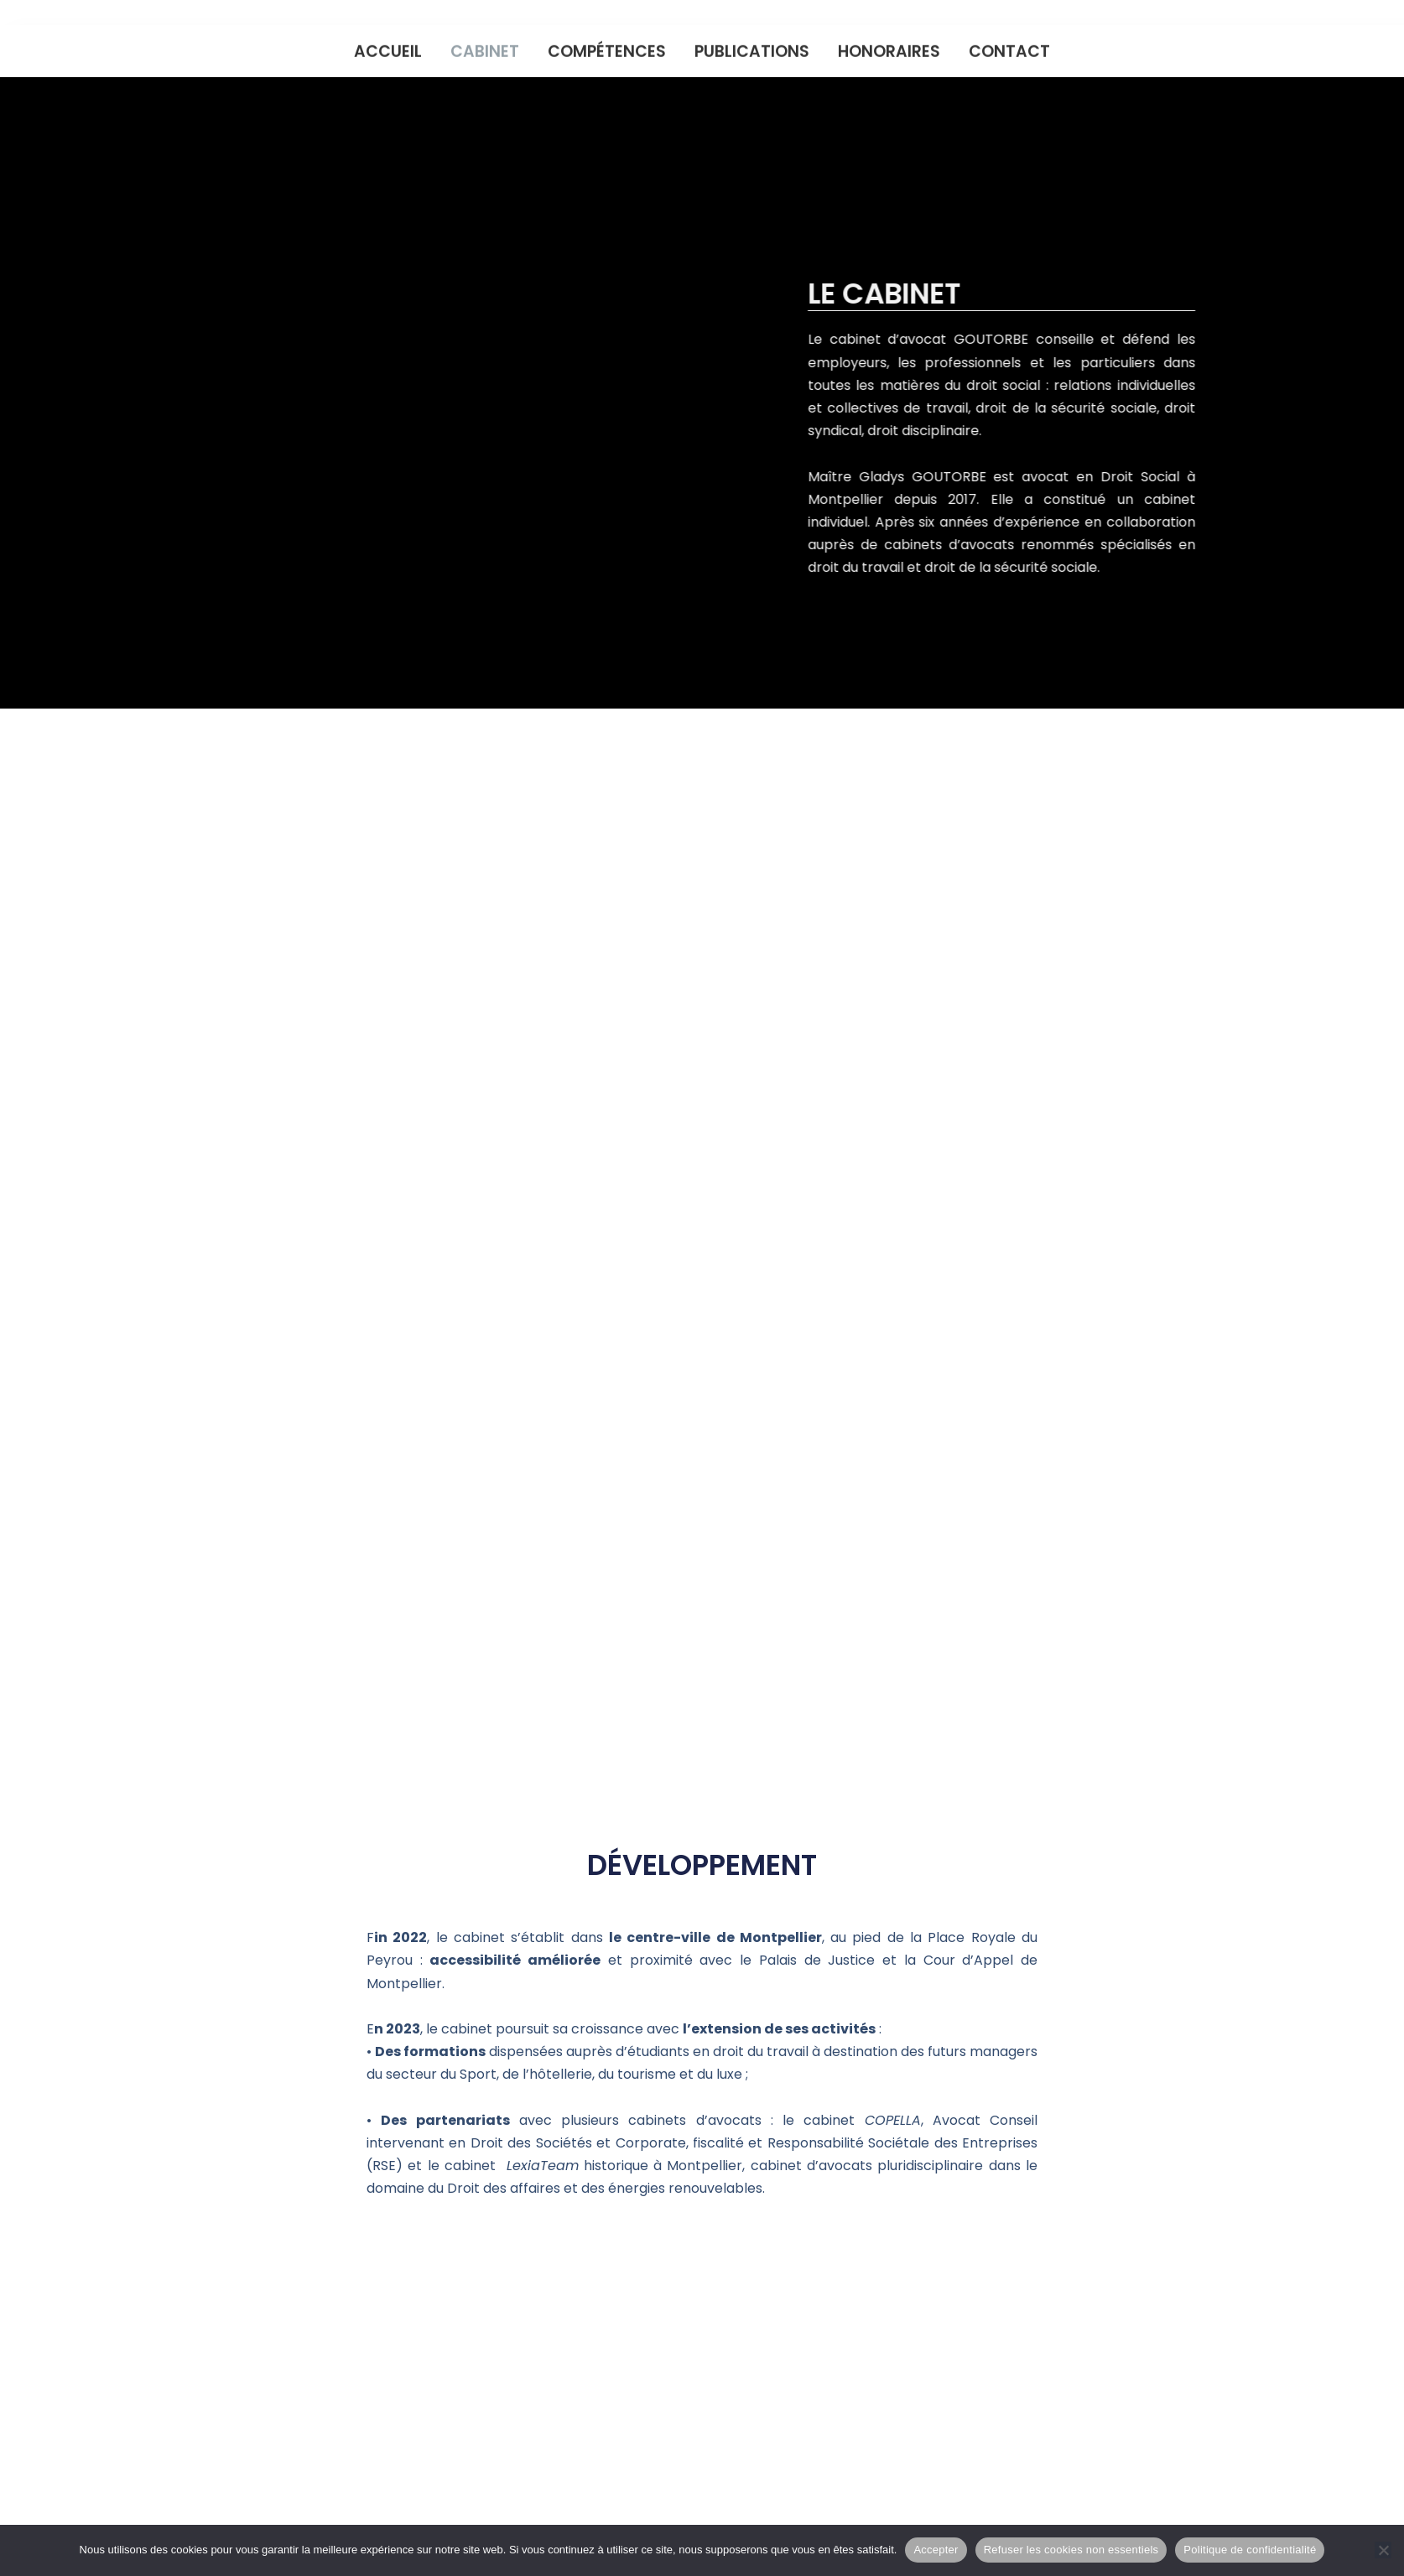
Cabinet (484, 53)
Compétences (607, 53)
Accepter (935, 2549)
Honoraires (889, 53)
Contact (1009, 53)
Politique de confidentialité (1249, 2549)
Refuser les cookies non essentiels (1071, 2549)
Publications (751, 53)
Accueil (388, 53)
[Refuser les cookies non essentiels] (1383, 2550)
